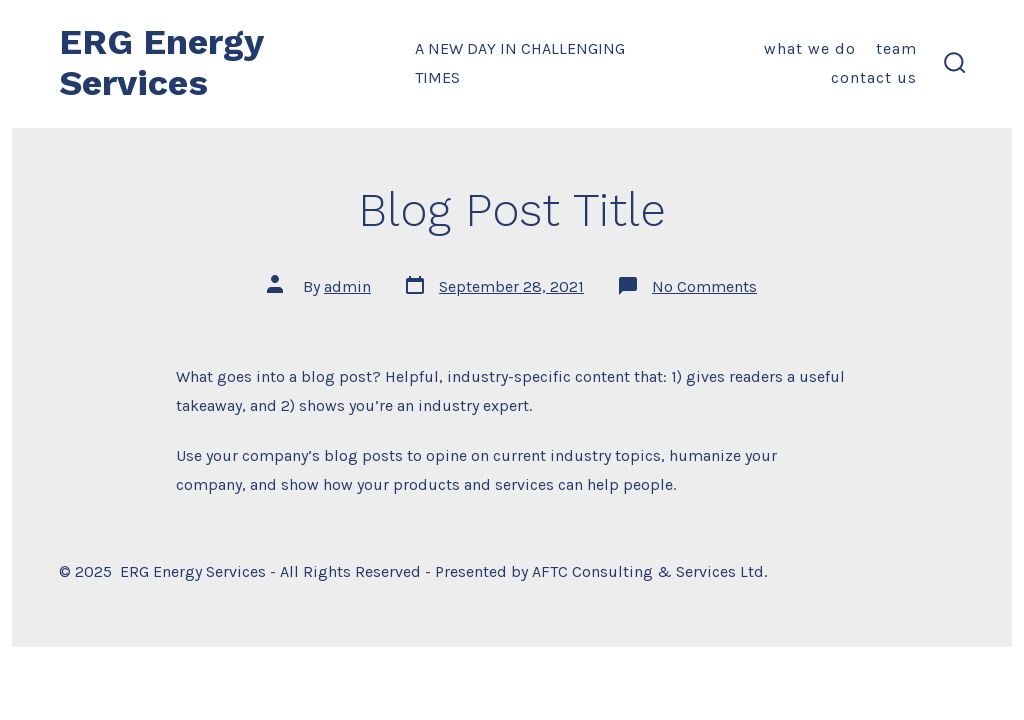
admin (347, 286)
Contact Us (874, 77)
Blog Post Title (512, 210)
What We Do (810, 48)
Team (896, 48)
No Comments (704, 286)
